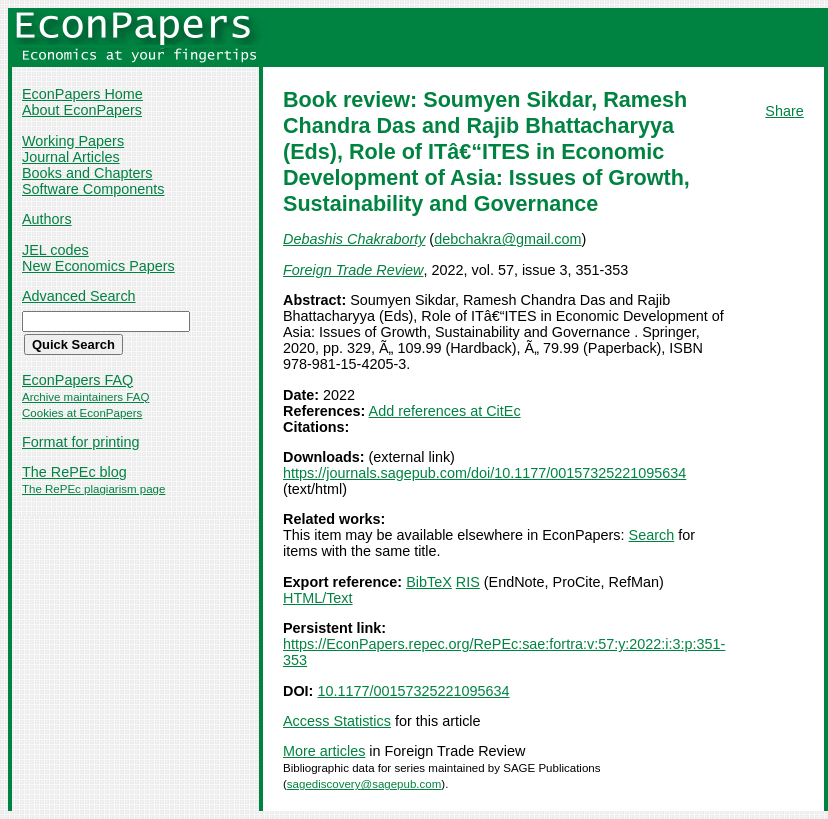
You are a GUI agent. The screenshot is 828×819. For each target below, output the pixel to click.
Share (784, 111)
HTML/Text (318, 598)
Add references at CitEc (445, 411)
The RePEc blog (74, 472)
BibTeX (429, 582)
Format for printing (81, 442)
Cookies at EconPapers (82, 413)
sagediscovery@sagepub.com (364, 784)
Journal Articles (71, 157)
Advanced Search (79, 296)
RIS (468, 582)
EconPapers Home (82, 94)
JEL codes (55, 250)
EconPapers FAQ (77, 380)
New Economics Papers (98, 266)
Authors (47, 219)
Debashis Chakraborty (354, 239)
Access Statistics (337, 721)
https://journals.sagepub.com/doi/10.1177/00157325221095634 (484, 473)
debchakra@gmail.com (507, 239)
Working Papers (73, 141)
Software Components (93, 189)
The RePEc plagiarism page (93, 489)
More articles (324, 751)
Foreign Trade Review (353, 270)
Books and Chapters (87, 173)
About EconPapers (82, 110)
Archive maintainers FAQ (85, 397)
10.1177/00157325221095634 (413, 691)
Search (652, 535)
